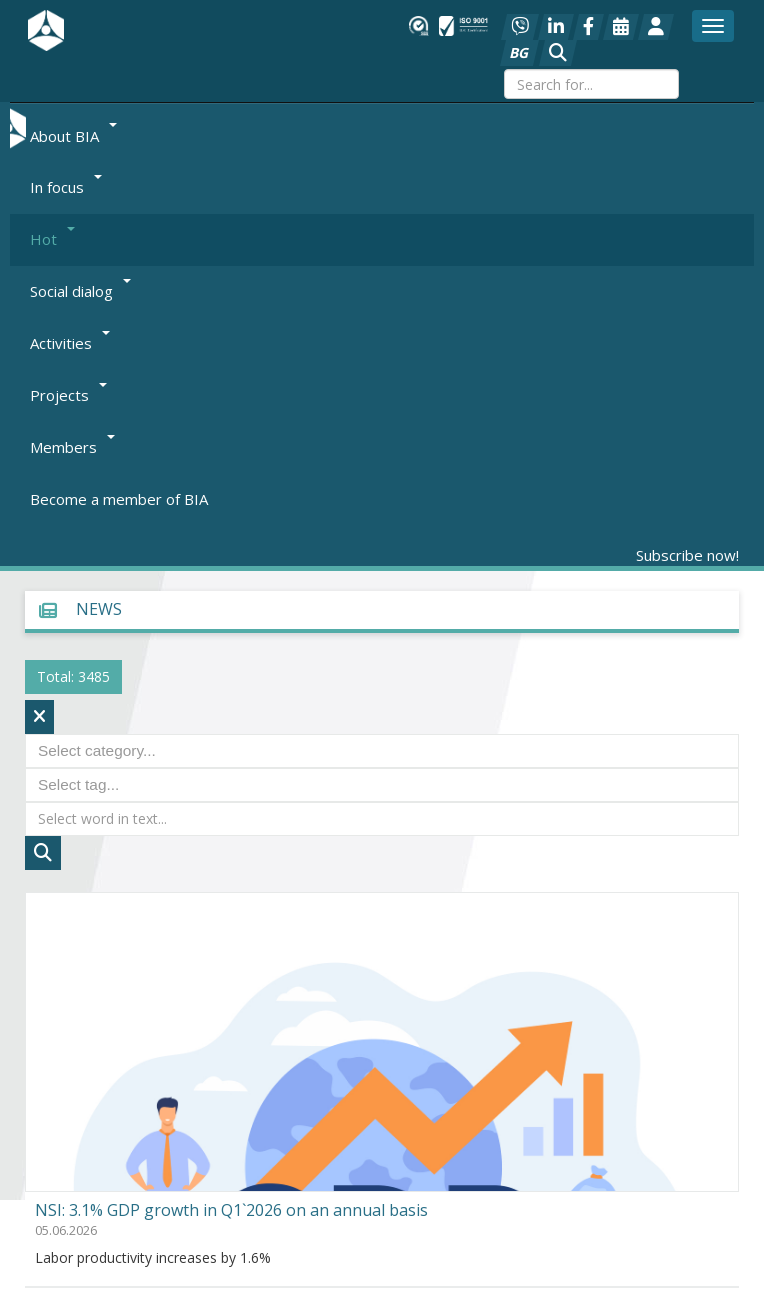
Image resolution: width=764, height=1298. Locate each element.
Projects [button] (68, 395)
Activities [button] (70, 343)
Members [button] (72, 447)
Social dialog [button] (80, 291)
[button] (558, 53)
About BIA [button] (73, 135)
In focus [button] (66, 187)
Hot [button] (52, 239)
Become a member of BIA (119, 499)
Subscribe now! (687, 555)
